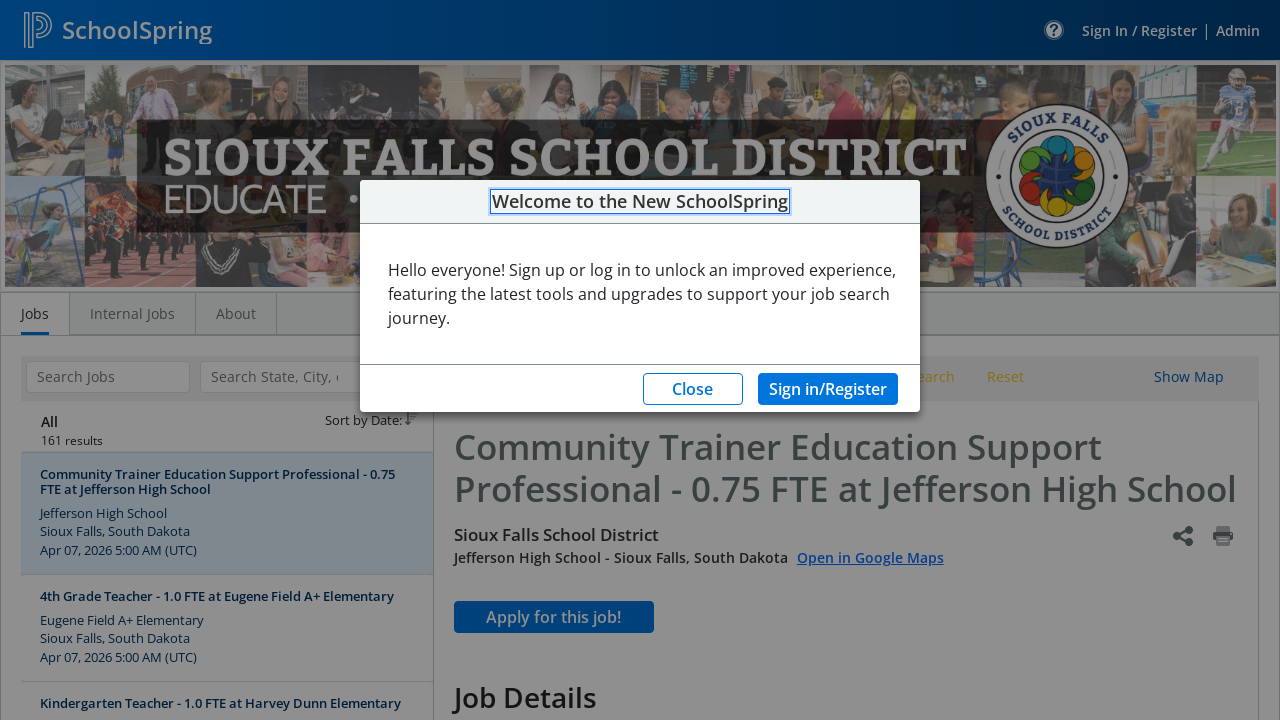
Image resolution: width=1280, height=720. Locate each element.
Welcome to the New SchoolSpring (640, 202)
